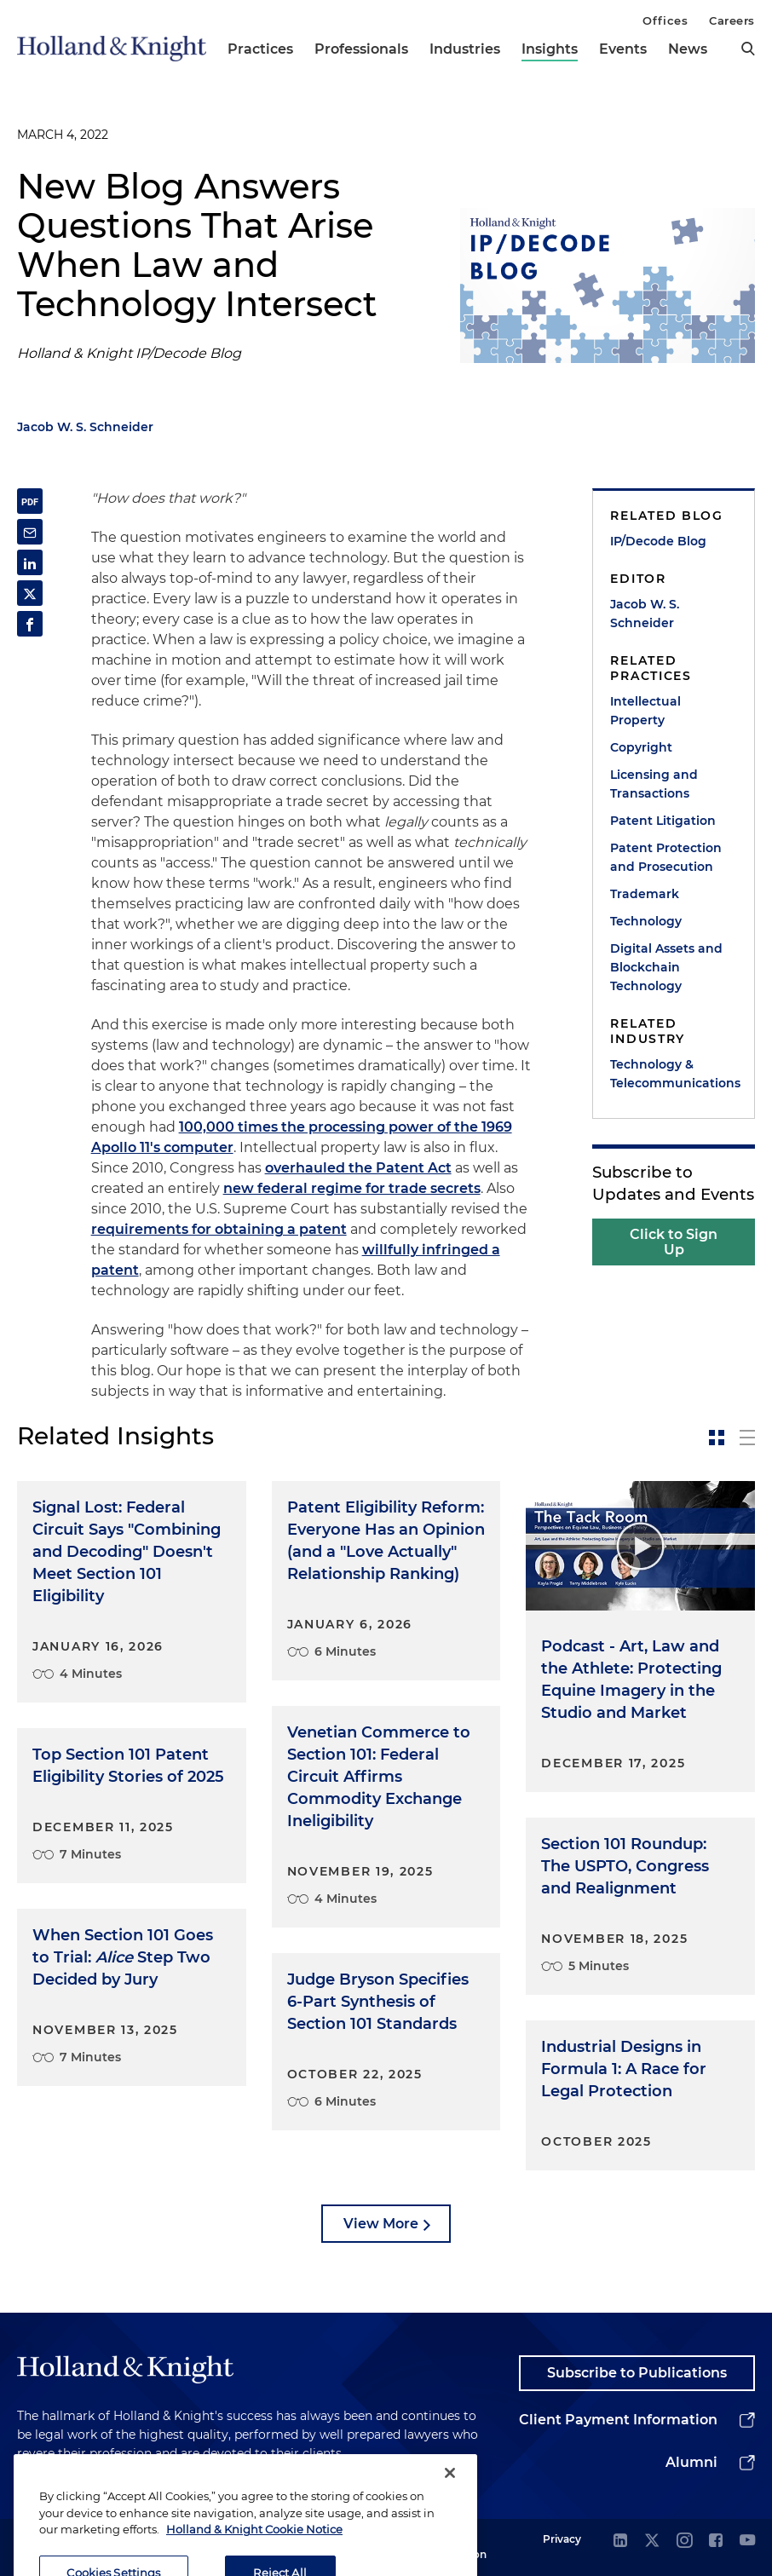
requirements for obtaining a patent (219, 1229)
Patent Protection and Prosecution (666, 857)
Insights (549, 49)
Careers (732, 20)
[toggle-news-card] (716, 1437)
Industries (464, 49)
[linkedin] (620, 2541)
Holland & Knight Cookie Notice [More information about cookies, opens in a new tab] (254, 2550)
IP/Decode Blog (658, 541)
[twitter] (652, 2541)
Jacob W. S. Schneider (85, 427)
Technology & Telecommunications (673, 1074)
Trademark (644, 894)
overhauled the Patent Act (358, 1168)
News (687, 49)
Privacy (562, 2539)
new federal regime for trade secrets (352, 1188)
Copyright (641, 747)
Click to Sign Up (673, 1242)
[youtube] (747, 2541)
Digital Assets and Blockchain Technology (666, 967)
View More (380, 2224)
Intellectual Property (645, 711)
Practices (260, 49)
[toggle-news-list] (747, 1437)
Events (623, 49)
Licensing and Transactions (654, 784)
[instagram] (684, 2541)
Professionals (361, 49)
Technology (646, 921)
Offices (665, 20)
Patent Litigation (663, 820)
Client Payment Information (618, 2420)
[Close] (450, 2494)
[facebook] (716, 2541)
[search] (748, 48)
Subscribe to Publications (637, 2373)
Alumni (691, 2462)
